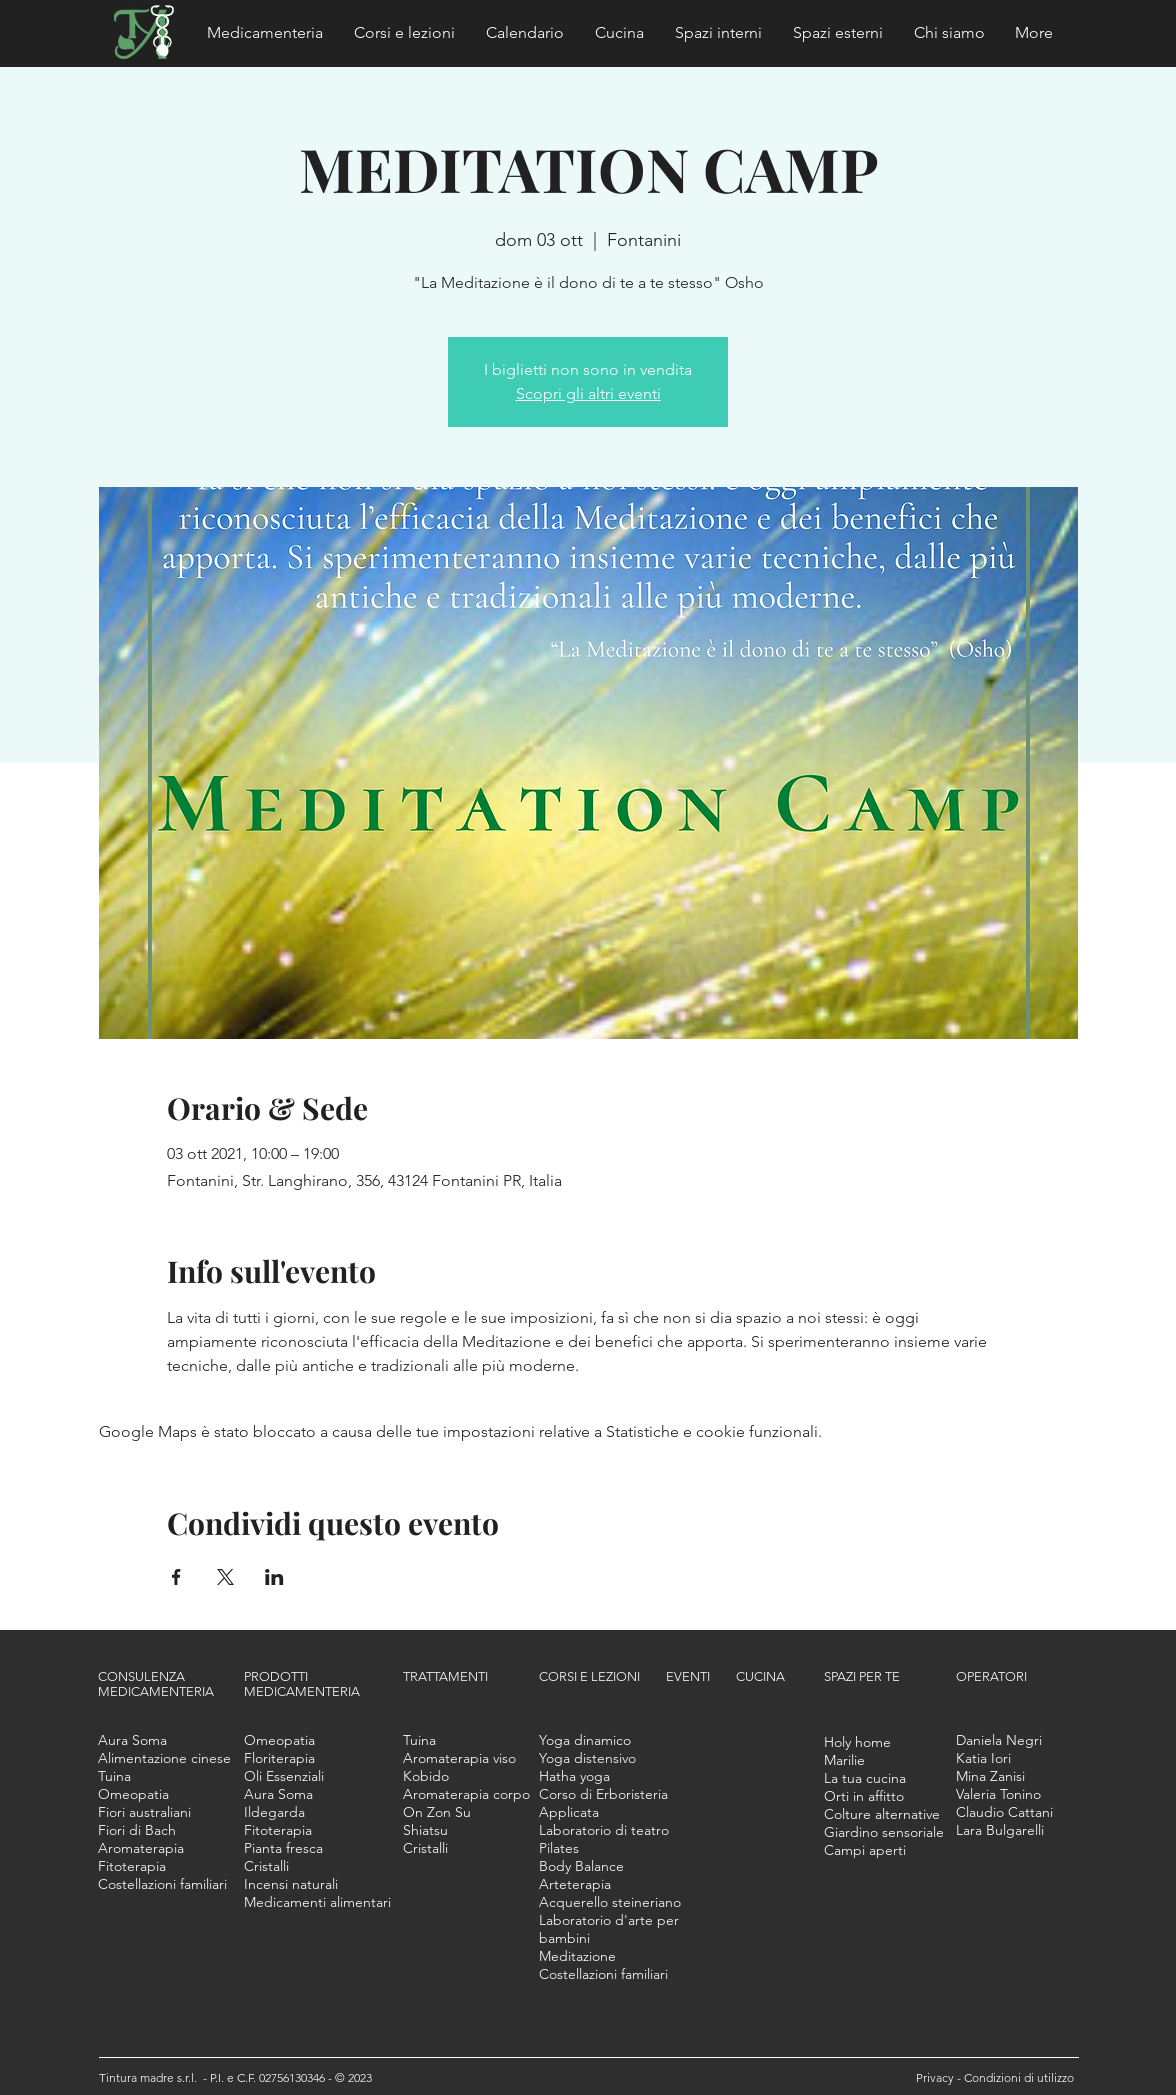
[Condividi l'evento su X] (225, 1577)
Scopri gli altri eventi (588, 393)
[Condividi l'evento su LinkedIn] (274, 1577)
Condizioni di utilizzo (1019, 2077)
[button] (265, 33)
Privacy (936, 2077)
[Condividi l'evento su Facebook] (176, 1577)
